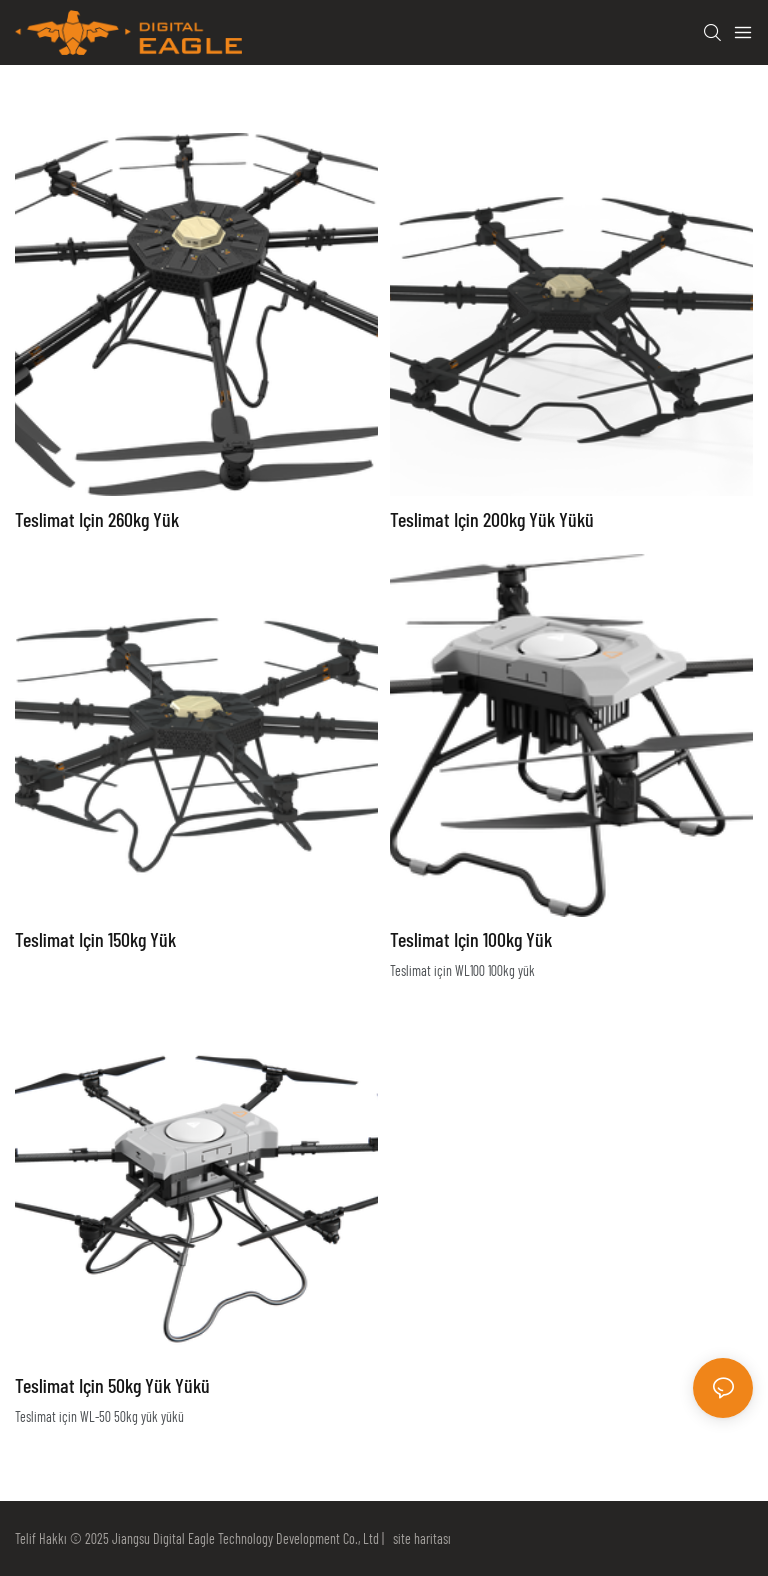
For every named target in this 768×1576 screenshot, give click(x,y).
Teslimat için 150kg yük (95, 939)
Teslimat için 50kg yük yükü (112, 1385)
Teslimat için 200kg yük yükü (492, 519)
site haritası (419, 1538)
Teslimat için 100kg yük (471, 939)
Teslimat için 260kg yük (97, 519)
